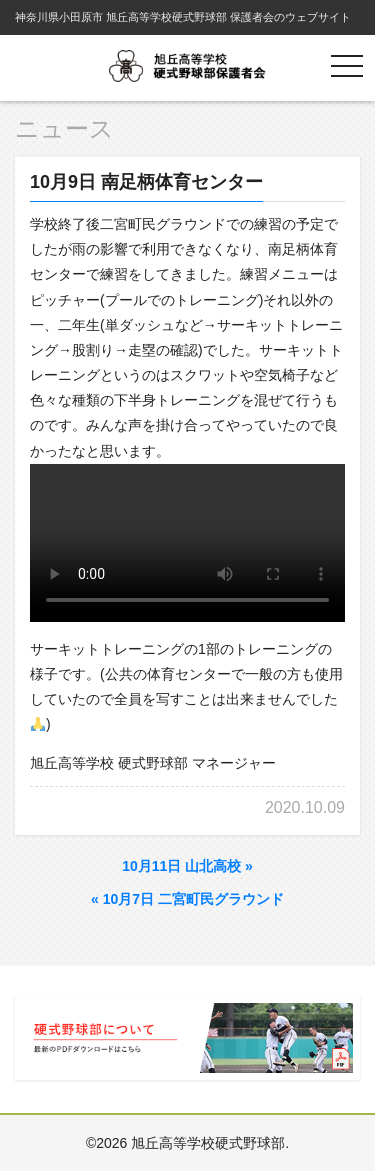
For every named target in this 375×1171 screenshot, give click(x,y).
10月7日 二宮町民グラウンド (187, 899)
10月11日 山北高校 (187, 866)
